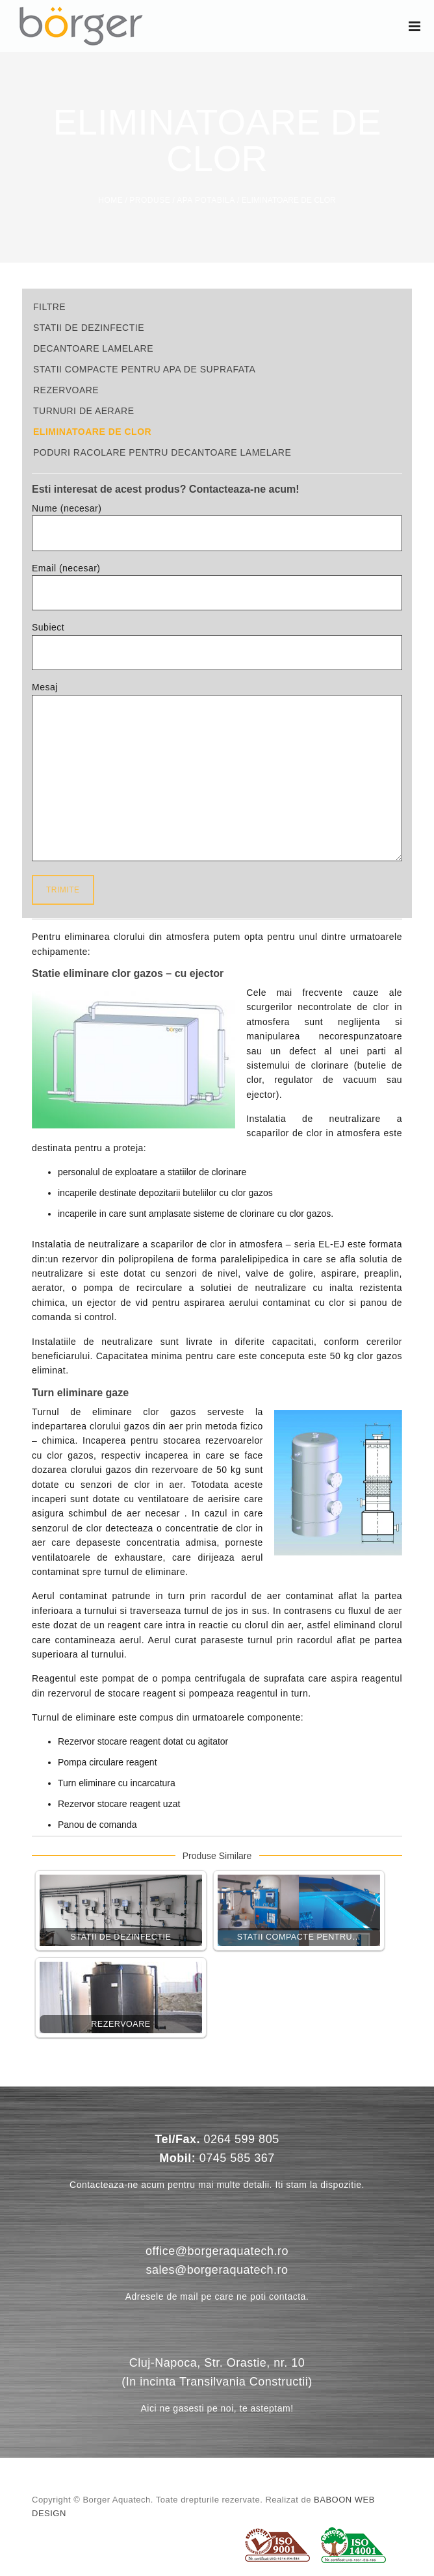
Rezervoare (66, 390)
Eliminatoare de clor (92, 431)
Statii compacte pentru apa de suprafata (144, 369)
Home (110, 200)
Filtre (49, 307)
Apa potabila (206, 200)
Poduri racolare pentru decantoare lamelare (162, 452)
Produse (149, 200)
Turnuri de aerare (83, 411)
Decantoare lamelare (93, 348)
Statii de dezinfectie (88, 327)
